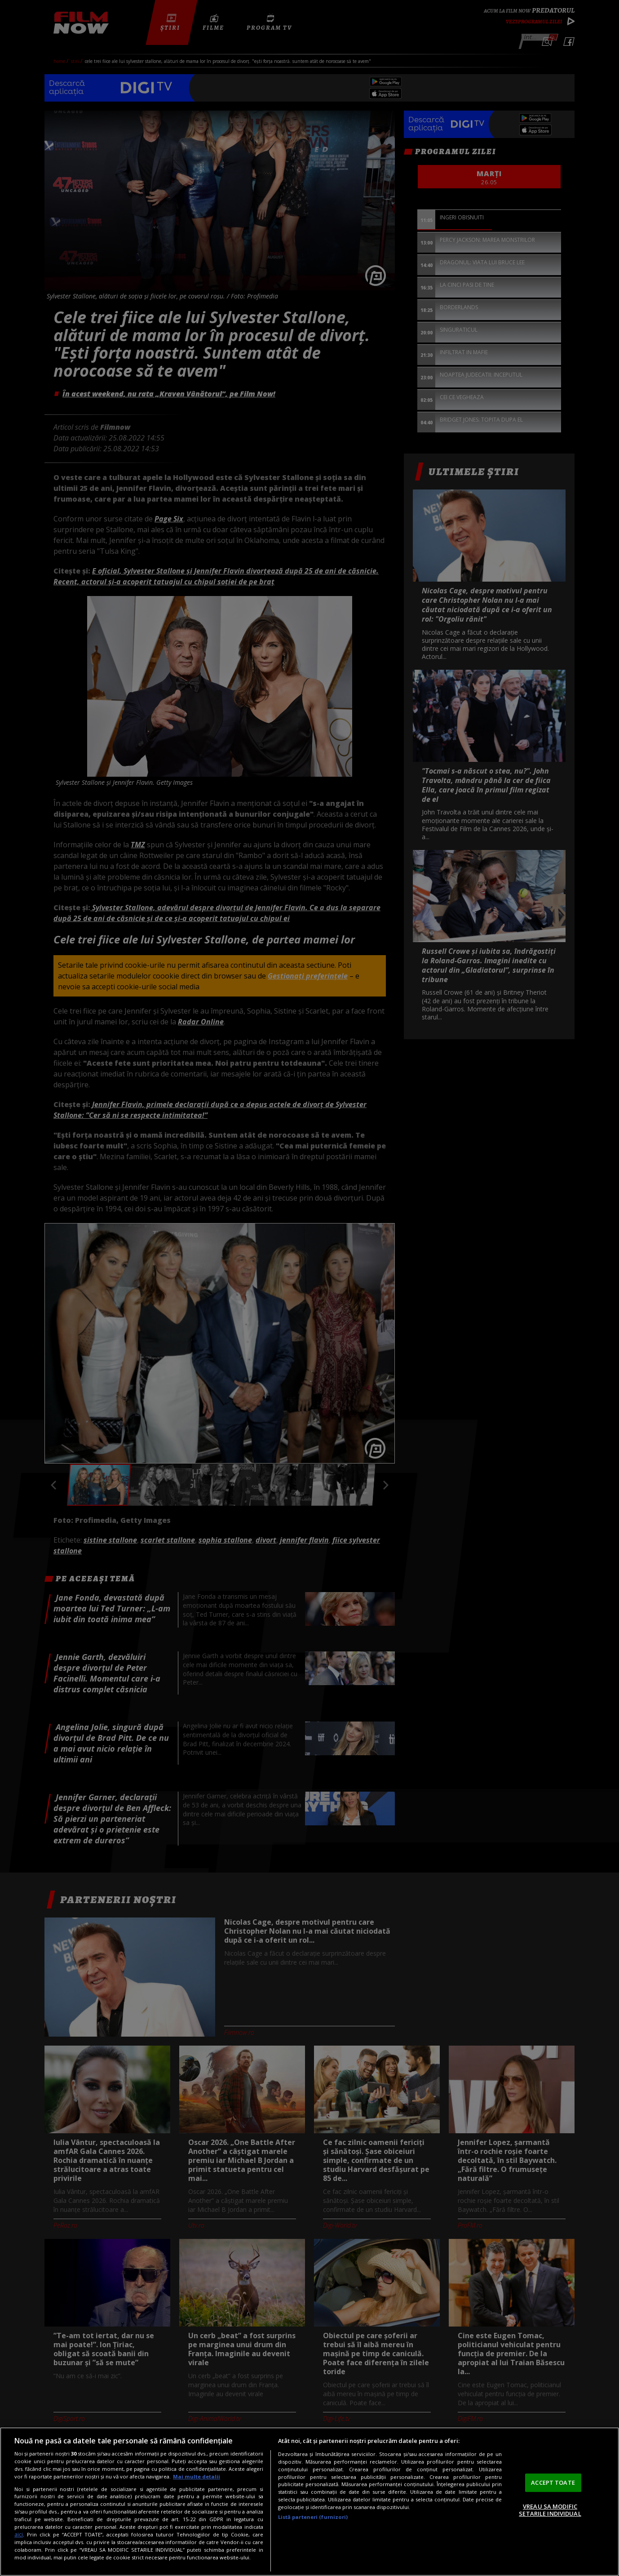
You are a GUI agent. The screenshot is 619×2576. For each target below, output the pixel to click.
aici (18, 2534)
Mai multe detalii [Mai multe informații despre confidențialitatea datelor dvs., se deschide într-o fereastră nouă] (196, 2476)
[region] (309, 2501)
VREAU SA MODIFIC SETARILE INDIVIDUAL (550, 2510)
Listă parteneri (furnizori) (313, 2517)
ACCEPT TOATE (553, 2482)
